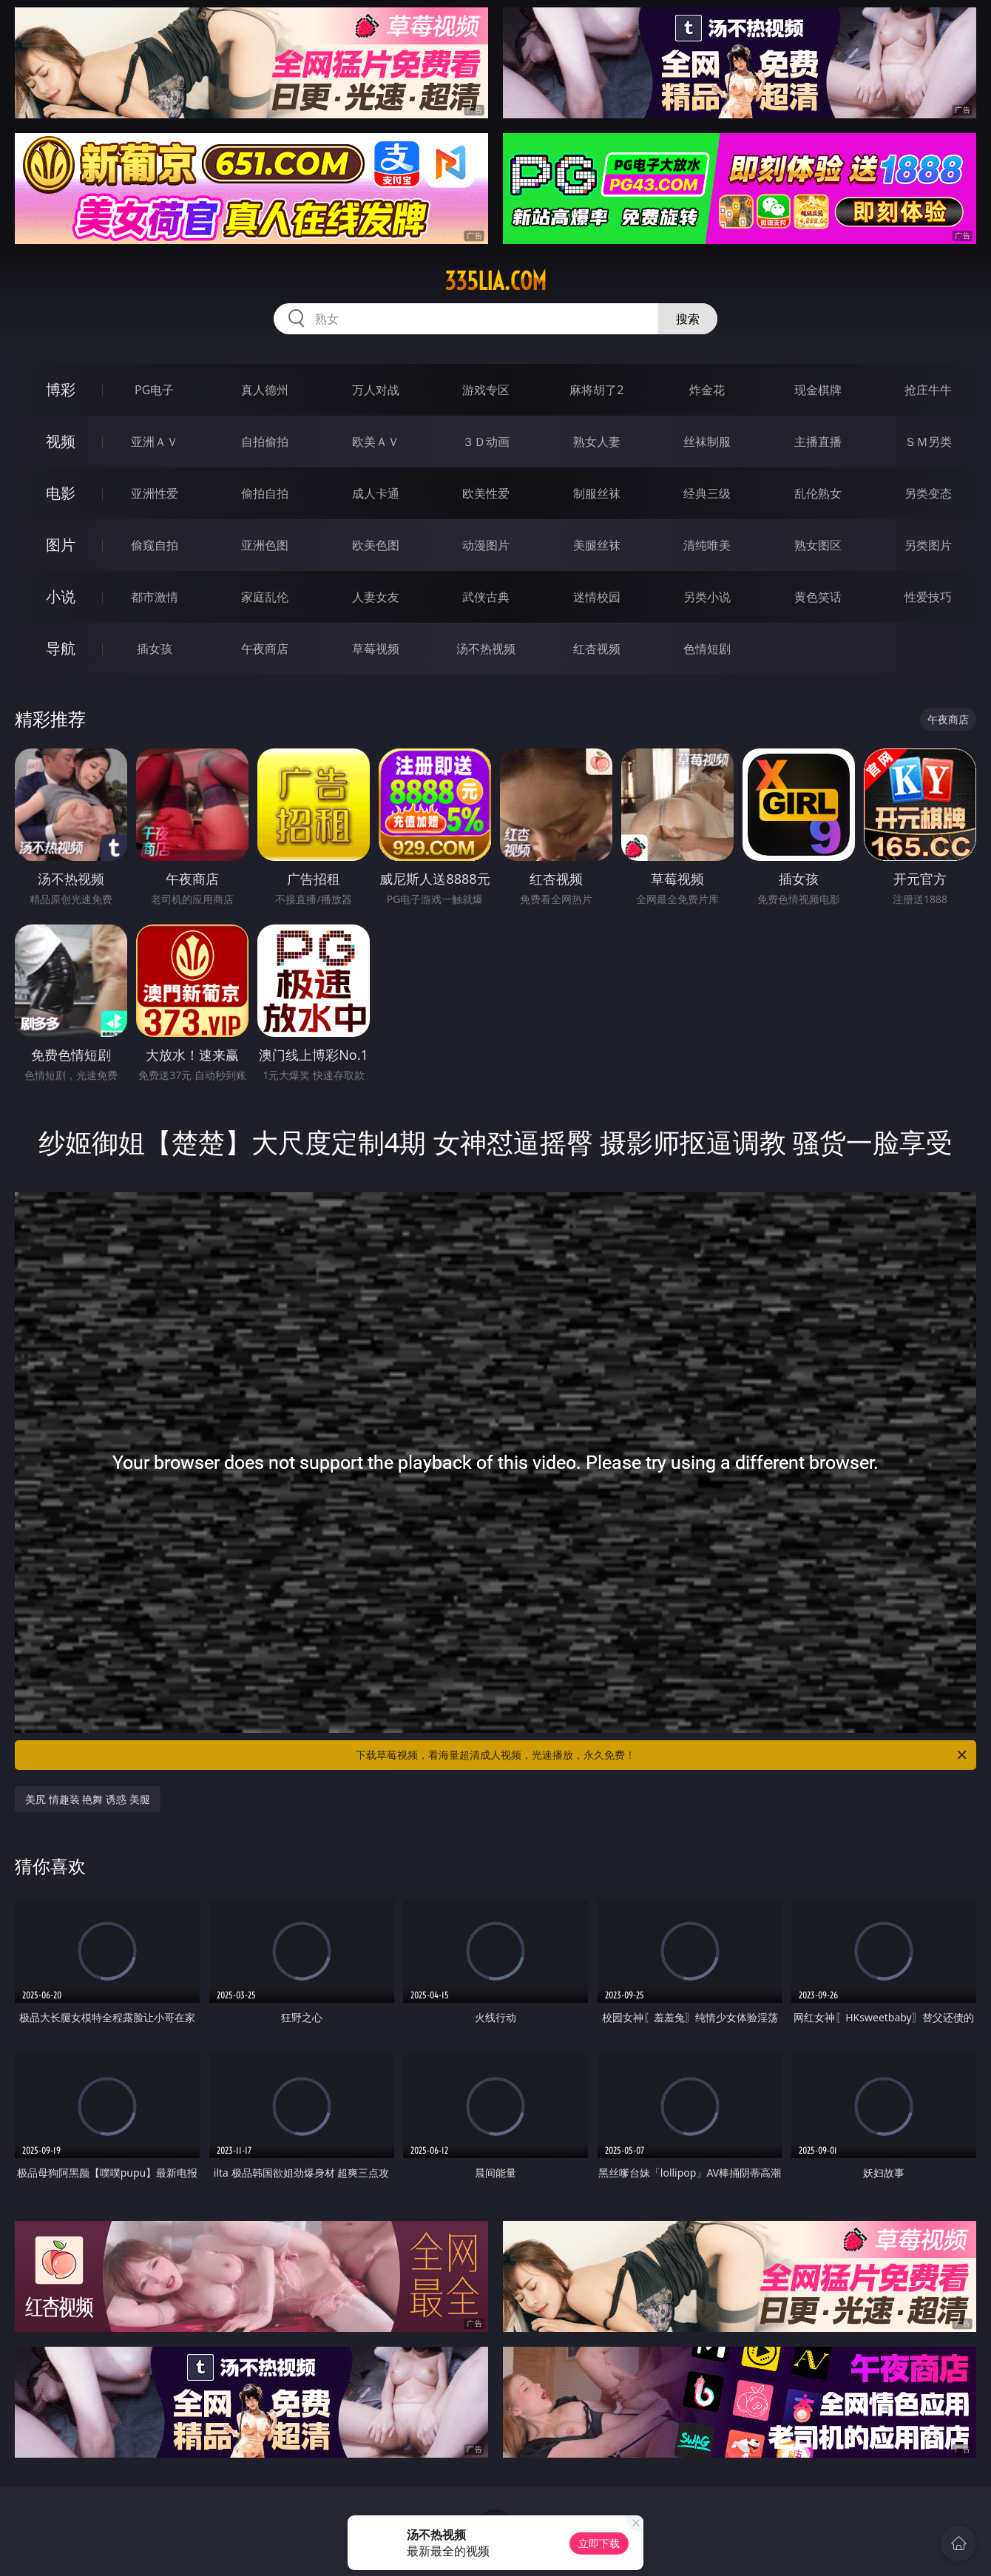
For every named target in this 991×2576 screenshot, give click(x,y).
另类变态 (928, 493)
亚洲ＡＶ (154, 441)
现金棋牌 (818, 390)
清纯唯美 (707, 545)
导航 (60, 648)
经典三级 (707, 493)
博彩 (60, 389)
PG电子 (154, 390)
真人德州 (264, 390)
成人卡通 (375, 493)
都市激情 (154, 597)
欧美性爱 (486, 493)
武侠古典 (486, 597)
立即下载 (599, 2543)
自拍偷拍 (264, 441)
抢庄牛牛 (928, 390)
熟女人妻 (596, 441)
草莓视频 (375, 648)
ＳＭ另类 (928, 441)
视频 (60, 441)
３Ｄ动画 (486, 441)
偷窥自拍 (154, 545)
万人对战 (375, 390)
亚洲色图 (264, 545)
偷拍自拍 (264, 493)
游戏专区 (486, 390)
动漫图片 (486, 545)
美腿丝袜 (596, 545)
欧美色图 (375, 545)
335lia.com (495, 281)
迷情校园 (596, 597)
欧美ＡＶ (375, 441)
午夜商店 (264, 648)
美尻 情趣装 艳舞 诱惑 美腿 (87, 1799)
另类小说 (707, 597)
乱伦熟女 (818, 493)
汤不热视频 (485, 648)
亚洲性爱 (154, 493)
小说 (60, 596)
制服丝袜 (596, 493)
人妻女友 (375, 597)
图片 (60, 545)
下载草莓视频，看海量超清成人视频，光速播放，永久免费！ (662, 1755)
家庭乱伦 (264, 597)
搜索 (688, 319)
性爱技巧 (928, 597)
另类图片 (928, 545)
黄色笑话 (818, 597)
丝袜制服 (707, 441)
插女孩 (154, 648)
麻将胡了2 (596, 390)
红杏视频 (596, 648)
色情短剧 (707, 648)
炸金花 (707, 390)
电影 (60, 493)
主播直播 (818, 441)
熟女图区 (818, 545)
